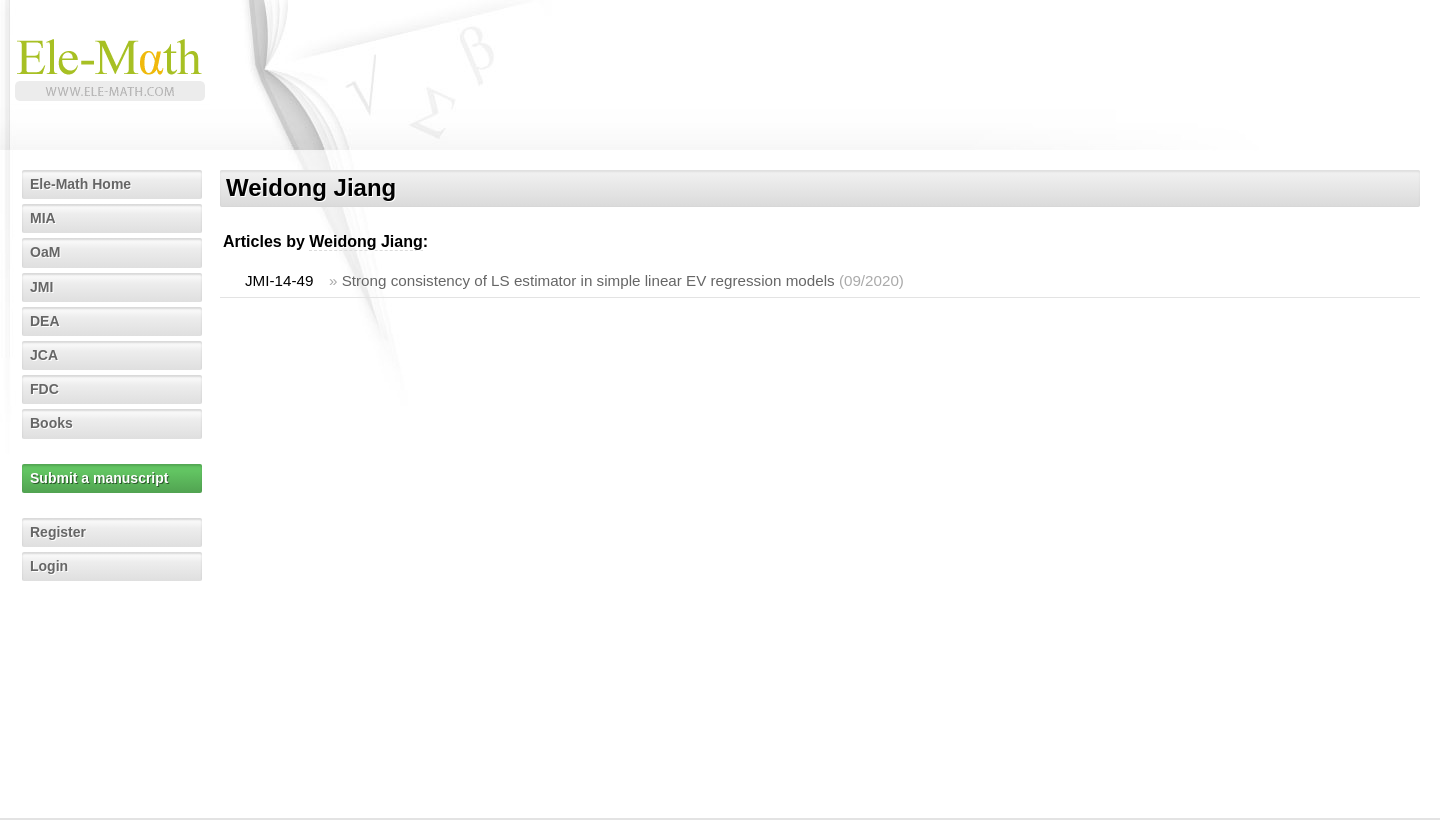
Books (51, 423)
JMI (41, 287)
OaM (45, 252)
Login (49, 566)
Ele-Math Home (80, 184)
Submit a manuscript (99, 478)
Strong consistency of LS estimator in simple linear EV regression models (588, 280)
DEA (45, 321)
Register (58, 532)
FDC (44, 389)
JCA (44, 355)
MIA (43, 218)
